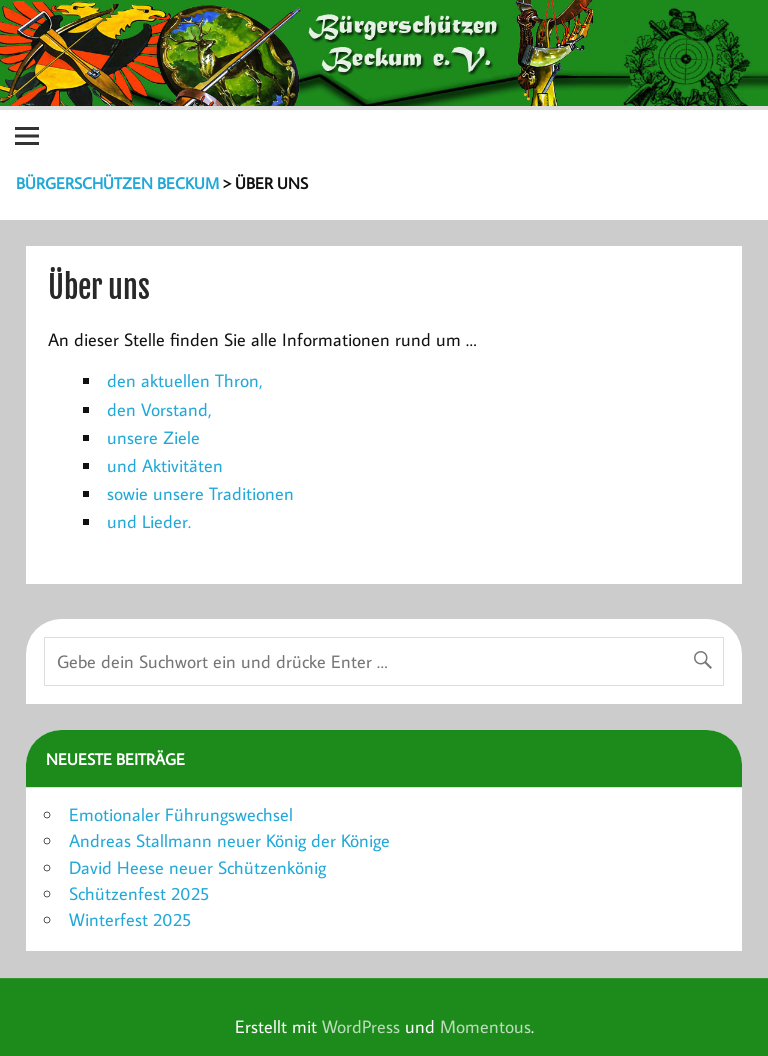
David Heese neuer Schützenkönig (197, 867)
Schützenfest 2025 (139, 893)
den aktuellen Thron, (185, 380)
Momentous (485, 1026)
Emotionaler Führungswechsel (181, 814)
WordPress (361, 1026)
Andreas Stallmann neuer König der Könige (229, 840)
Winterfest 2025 (130, 919)
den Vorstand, (159, 409)
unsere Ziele (153, 437)
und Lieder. (149, 521)
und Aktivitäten (165, 465)
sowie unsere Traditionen (200, 493)
